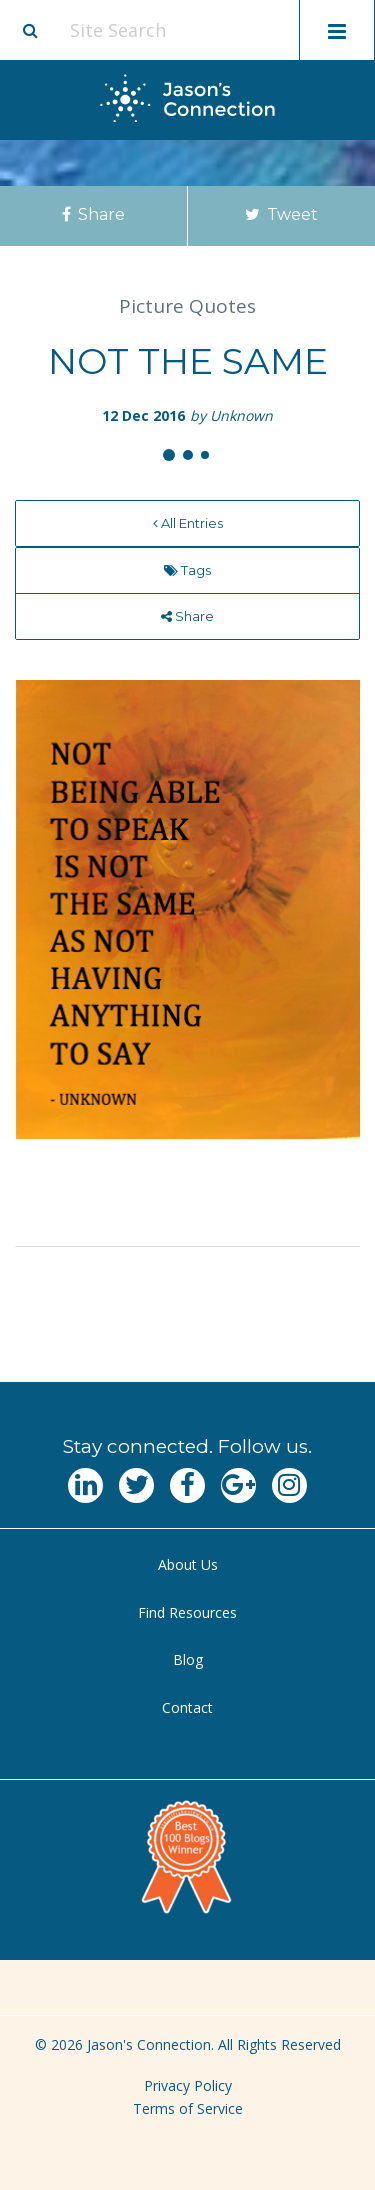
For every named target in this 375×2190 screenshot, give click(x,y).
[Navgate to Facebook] (187, 1485)
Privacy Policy (188, 2085)
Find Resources (187, 1612)
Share (93, 214)
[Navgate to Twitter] (136, 1485)
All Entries (188, 523)
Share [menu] (187, 616)
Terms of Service (188, 2108)
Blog (188, 1659)
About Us (188, 1564)
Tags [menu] (187, 570)
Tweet (281, 214)
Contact (187, 1707)
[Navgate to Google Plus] (238, 1485)
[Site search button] (30, 30)
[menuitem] (187, 523)
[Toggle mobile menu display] (337, 30)
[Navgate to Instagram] (289, 1485)
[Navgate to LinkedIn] (85, 1485)
